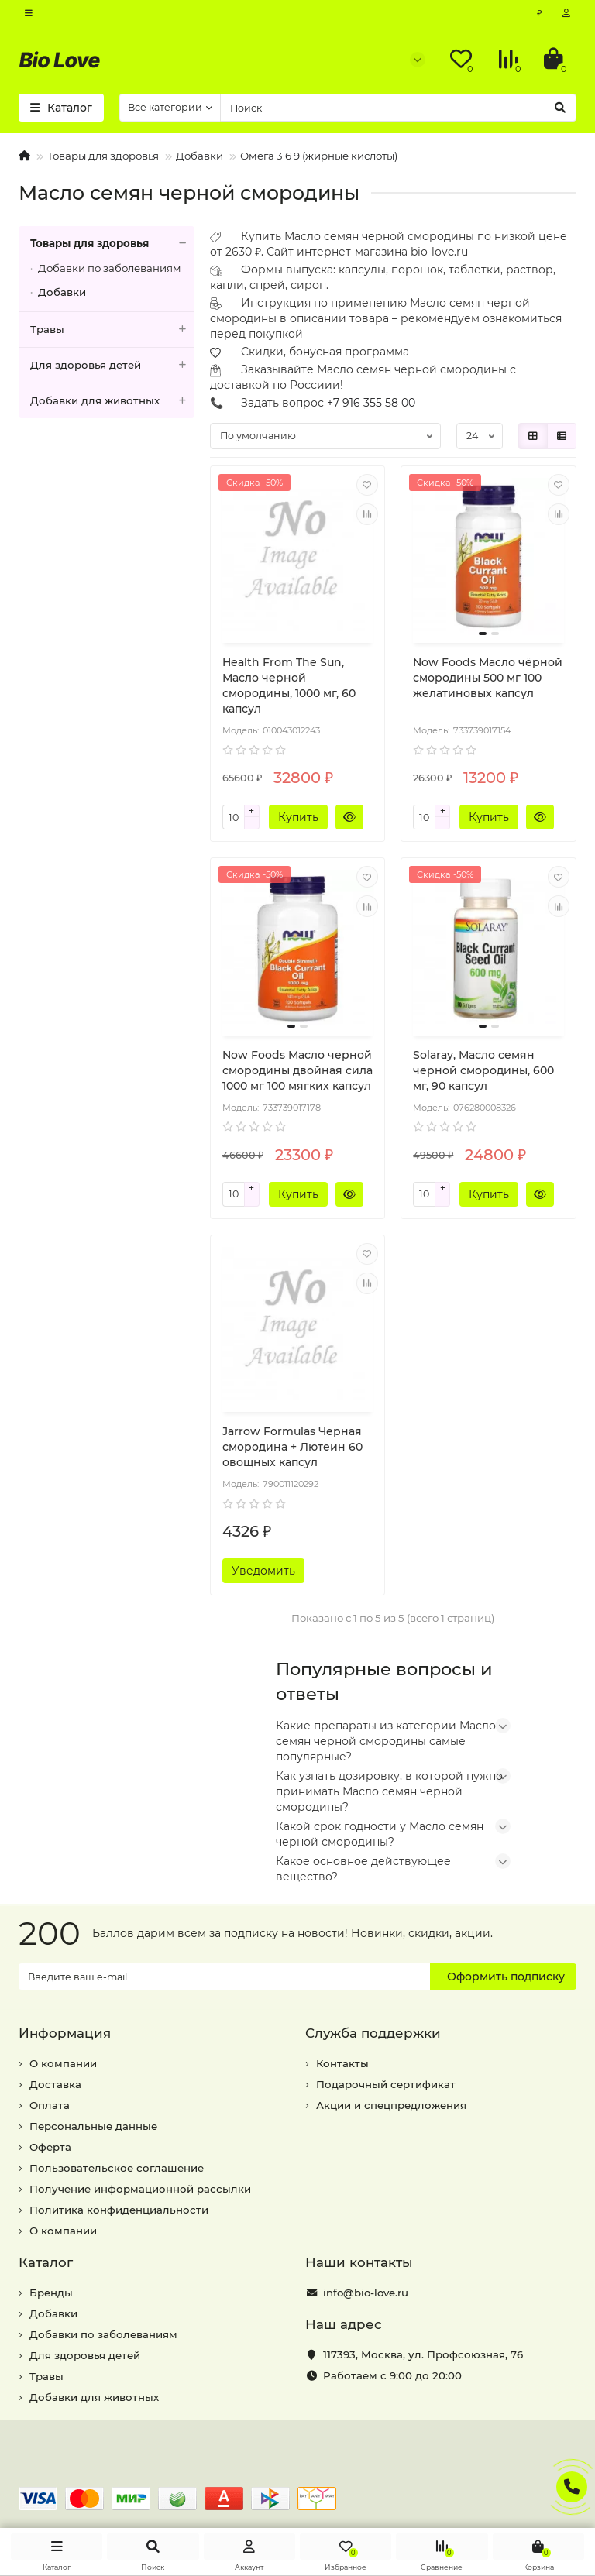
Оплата (49, 2105)
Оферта (50, 2147)
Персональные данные (93, 2126)
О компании (63, 2063)
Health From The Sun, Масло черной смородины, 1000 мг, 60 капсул (289, 685)
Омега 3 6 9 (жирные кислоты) (318, 155)
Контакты (342, 2063)
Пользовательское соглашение (116, 2168)
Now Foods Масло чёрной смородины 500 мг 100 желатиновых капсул (487, 677)
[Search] (398, 108)
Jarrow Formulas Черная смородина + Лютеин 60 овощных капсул (292, 1446)
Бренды (51, 2292)
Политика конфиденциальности (118, 2209)
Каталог (46, 2262)
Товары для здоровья (103, 155)
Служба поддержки (373, 2033)
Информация (65, 2033)
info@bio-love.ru (365, 2292)
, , (423, 2354)
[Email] (224, 1976)
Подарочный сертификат (386, 2084)
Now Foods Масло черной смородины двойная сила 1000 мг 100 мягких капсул (297, 1070)
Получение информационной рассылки (140, 2189)
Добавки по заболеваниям (109, 268)
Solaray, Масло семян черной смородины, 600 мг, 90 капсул (483, 1070)
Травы (112, 329)
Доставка (55, 2084)
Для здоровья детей (112, 365)
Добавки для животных (112, 400)
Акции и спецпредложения (391, 2105)
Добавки (199, 155)
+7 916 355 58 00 (371, 403)
